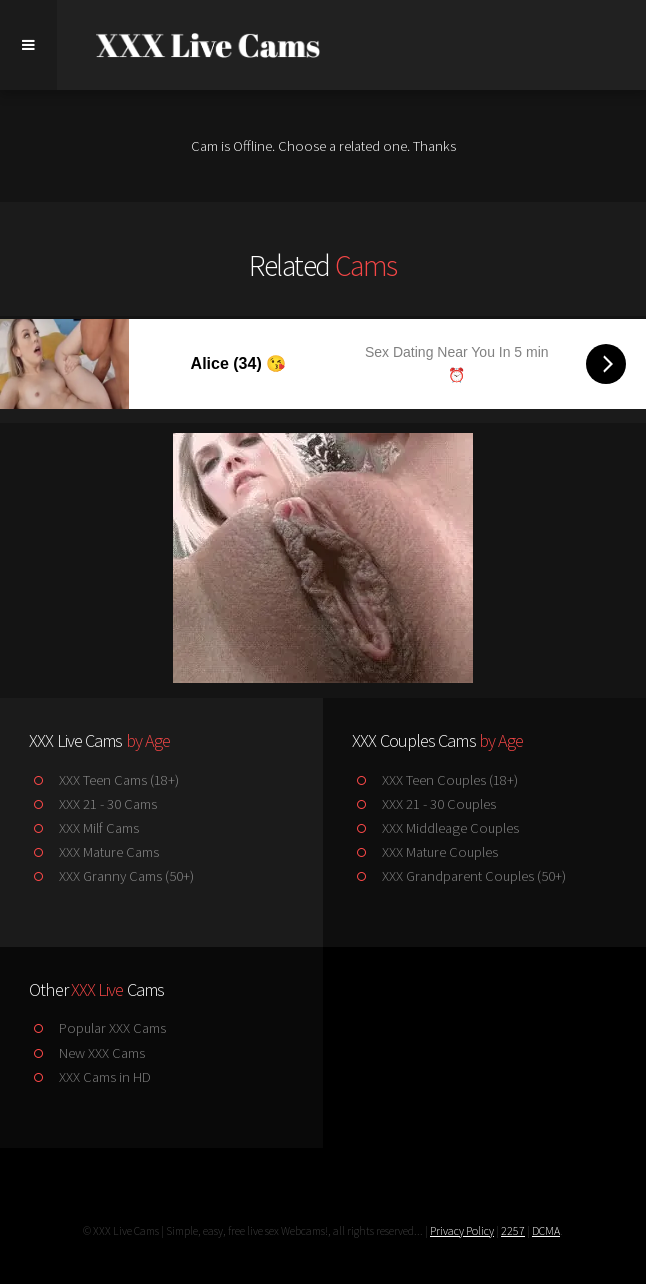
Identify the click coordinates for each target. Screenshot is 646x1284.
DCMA (546, 1230)
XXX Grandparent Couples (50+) (458, 876)
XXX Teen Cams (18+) (103, 780)
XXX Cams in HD (89, 1077)
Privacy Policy (462, 1230)
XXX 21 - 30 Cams (92, 804)
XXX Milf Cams (83, 828)
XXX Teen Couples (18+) (434, 780)
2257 (513, 1230)
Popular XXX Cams (97, 1028)
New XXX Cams (86, 1053)
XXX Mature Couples (424, 852)
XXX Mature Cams (93, 852)
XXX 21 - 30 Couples (423, 804)
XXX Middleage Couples (435, 828)
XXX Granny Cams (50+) (111, 876)
